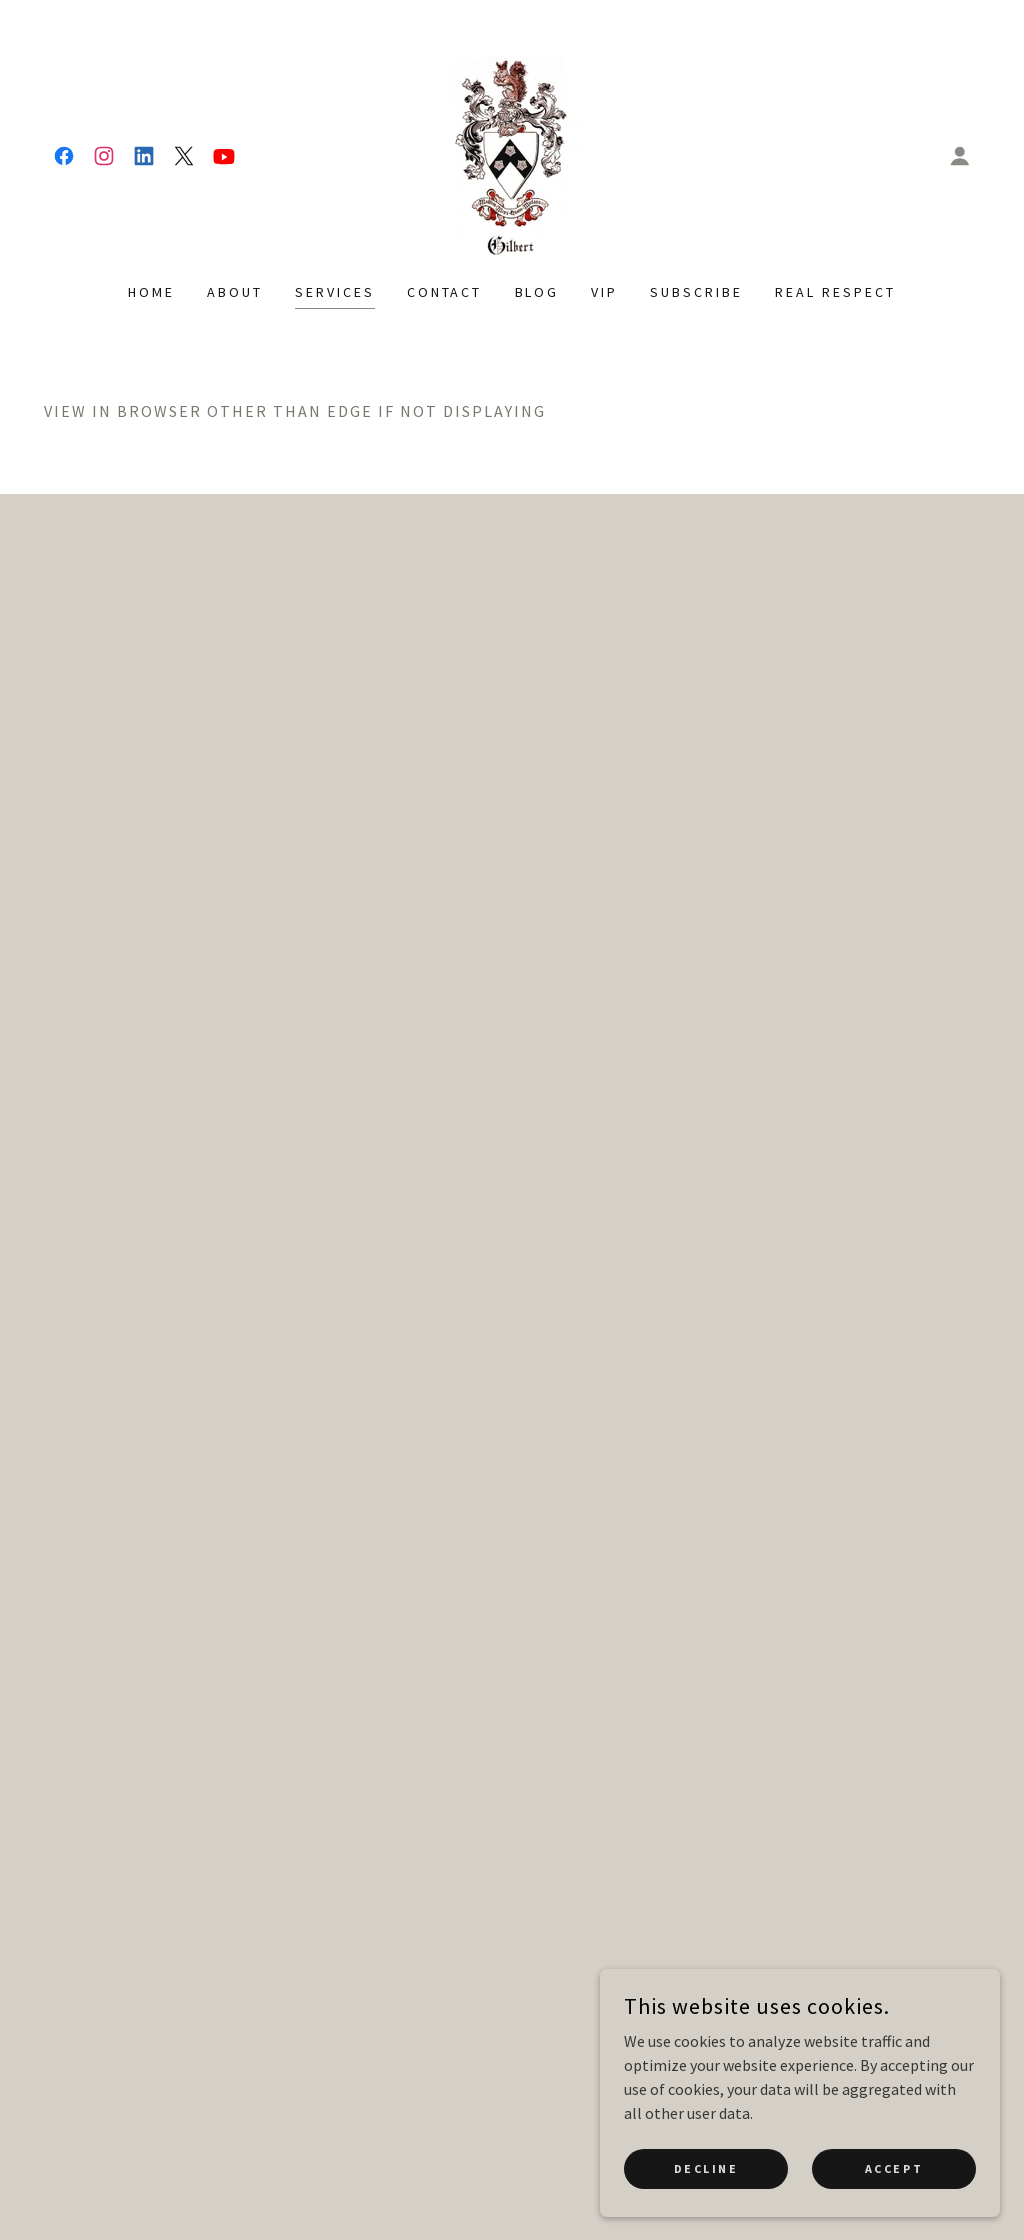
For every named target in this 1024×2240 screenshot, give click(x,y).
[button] (960, 156)
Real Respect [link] (835, 292)
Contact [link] (445, 292)
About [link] (235, 292)
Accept (894, 2168)
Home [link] (151, 292)
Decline (706, 2168)
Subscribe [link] (696, 292)
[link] (64, 156)
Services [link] (335, 292)
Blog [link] (537, 292)
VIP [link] (604, 292)
